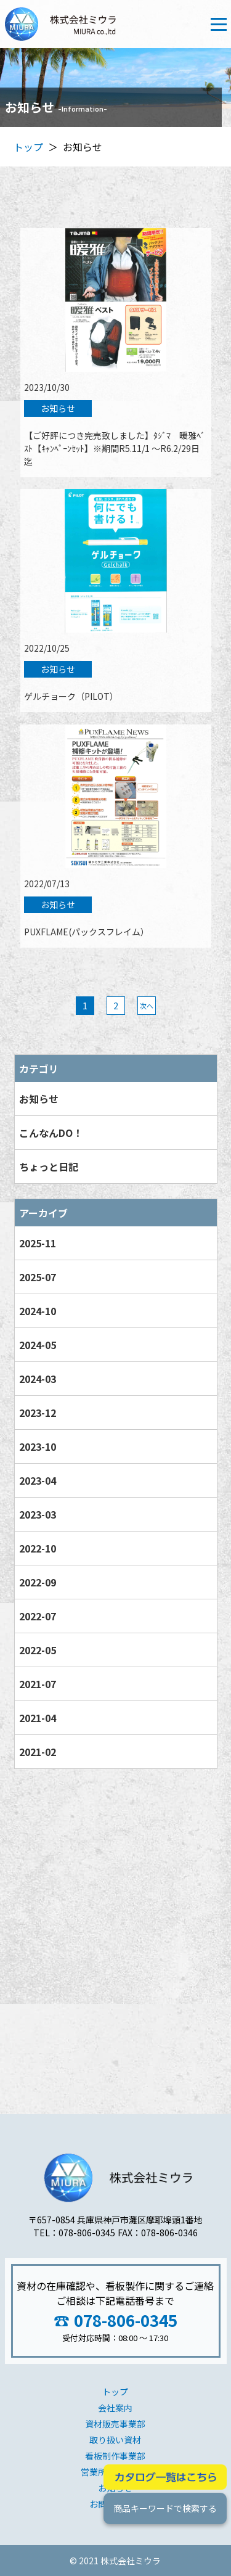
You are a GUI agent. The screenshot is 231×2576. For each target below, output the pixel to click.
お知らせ (38, 1098)
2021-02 (36, 1751)
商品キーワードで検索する (164, 2508)
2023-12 (36, 1412)
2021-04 (36, 1717)
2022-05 (36, 1650)
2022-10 (36, 1548)
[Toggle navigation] (219, 24)
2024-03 (36, 1378)
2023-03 (36, 1514)
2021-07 (36, 1683)
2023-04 (36, 1480)
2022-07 (36, 1616)
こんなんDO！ (50, 1132)
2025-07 (36, 1277)
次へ (146, 1006)
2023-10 (36, 1446)
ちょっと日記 (48, 1166)
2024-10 (36, 1310)
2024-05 (36, 1344)
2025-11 (36, 1243)
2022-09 (36, 1582)
